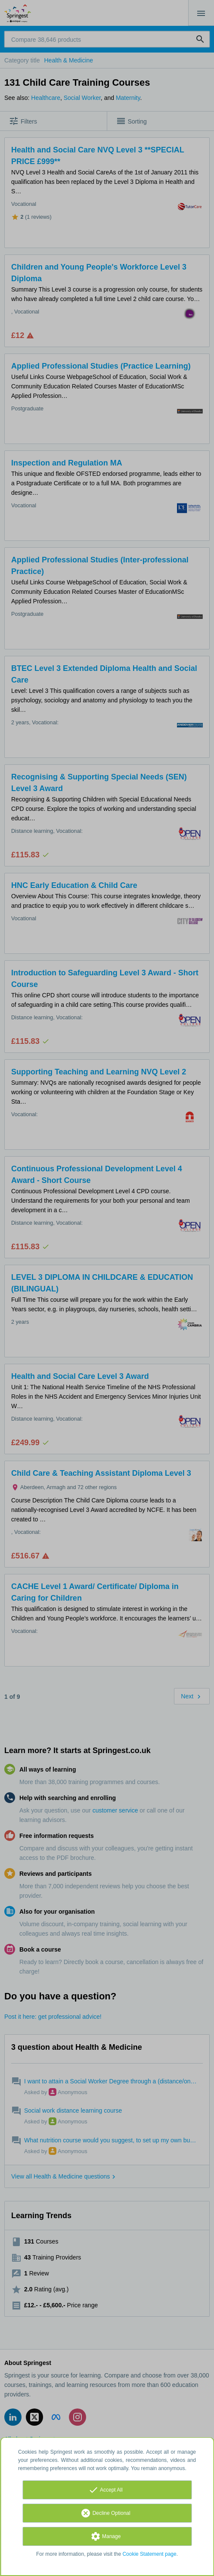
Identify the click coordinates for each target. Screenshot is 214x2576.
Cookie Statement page (149, 2554)
